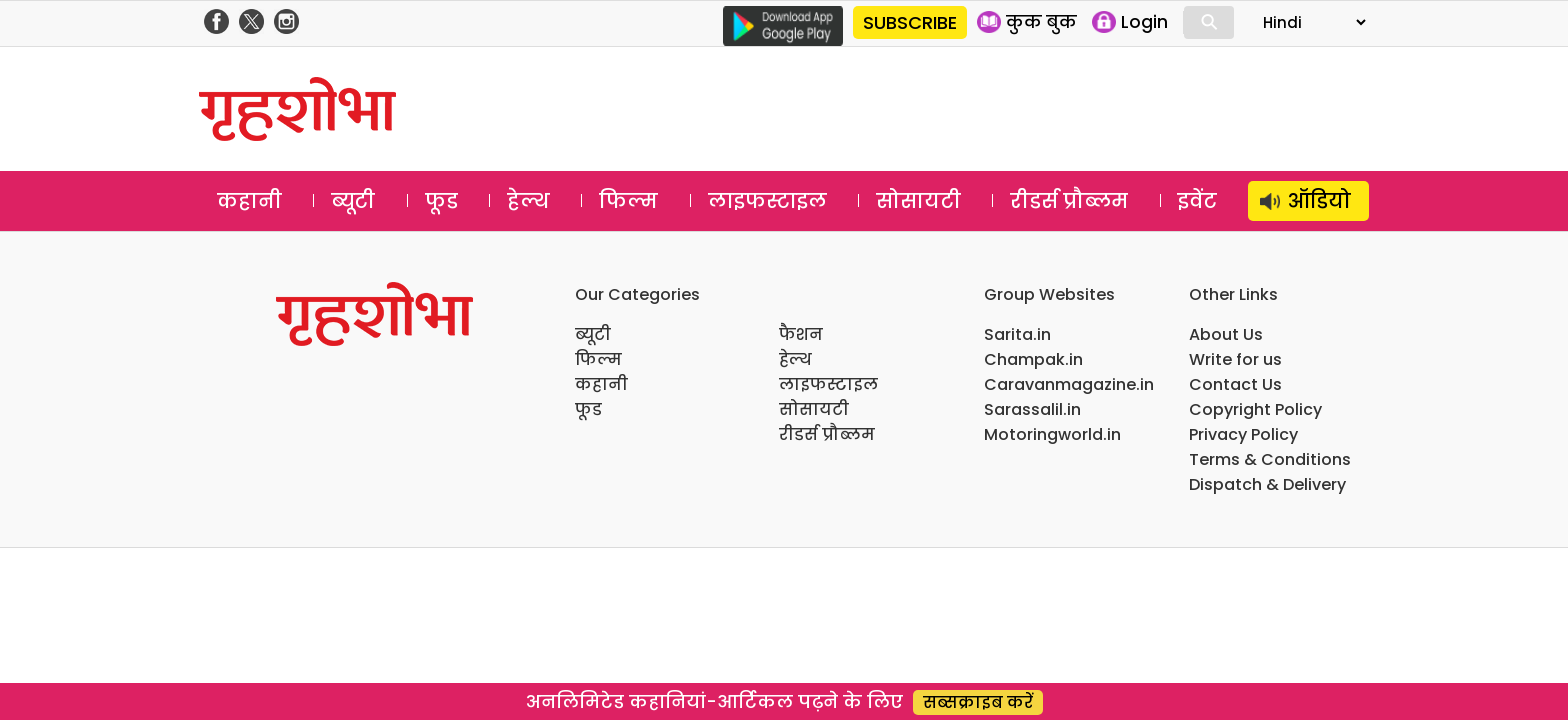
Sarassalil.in (1032, 409)
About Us (1226, 334)
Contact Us (1235, 384)
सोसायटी (918, 201)
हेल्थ (528, 201)
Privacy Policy (1243, 434)
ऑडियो (1319, 201)
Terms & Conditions (1270, 459)
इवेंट (1197, 201)
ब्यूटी (353, 201)
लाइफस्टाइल (767, 201)
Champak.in (1033, 359)
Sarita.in (1017, 334)
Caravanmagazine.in (1069, 384)
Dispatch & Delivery (1267, 484)
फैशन (801, 334)
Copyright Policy (1255, 409)
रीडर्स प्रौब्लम (1069, 201)
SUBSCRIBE (910, 22)
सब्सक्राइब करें (978, 702)
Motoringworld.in (1052, 434)
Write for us (1235, 359)
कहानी (249, 201)
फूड (441, 201)
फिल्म (628, 201)
